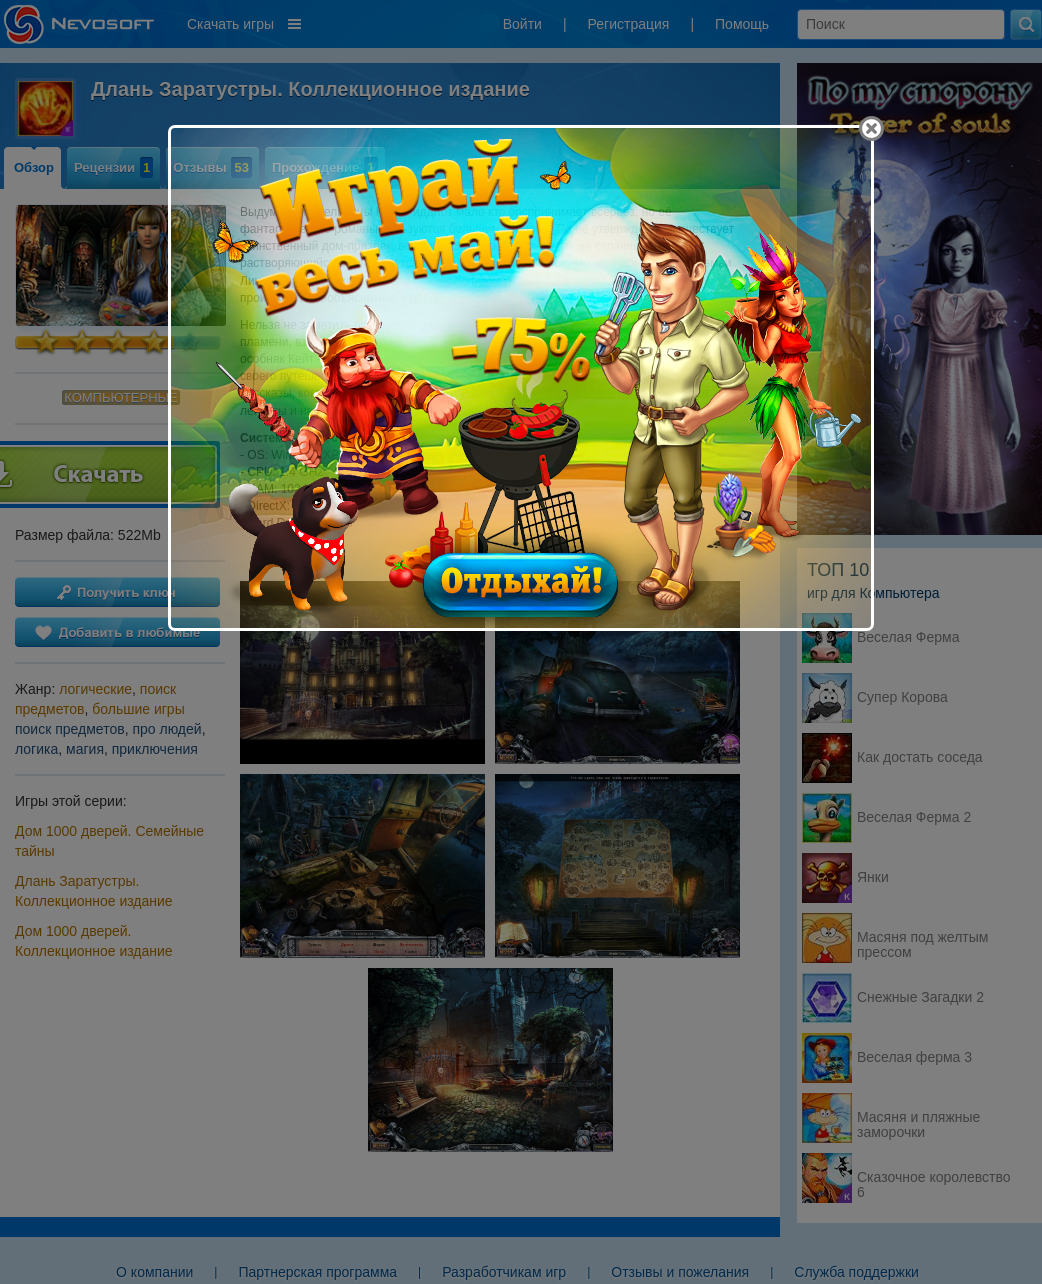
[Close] (871, 128)
